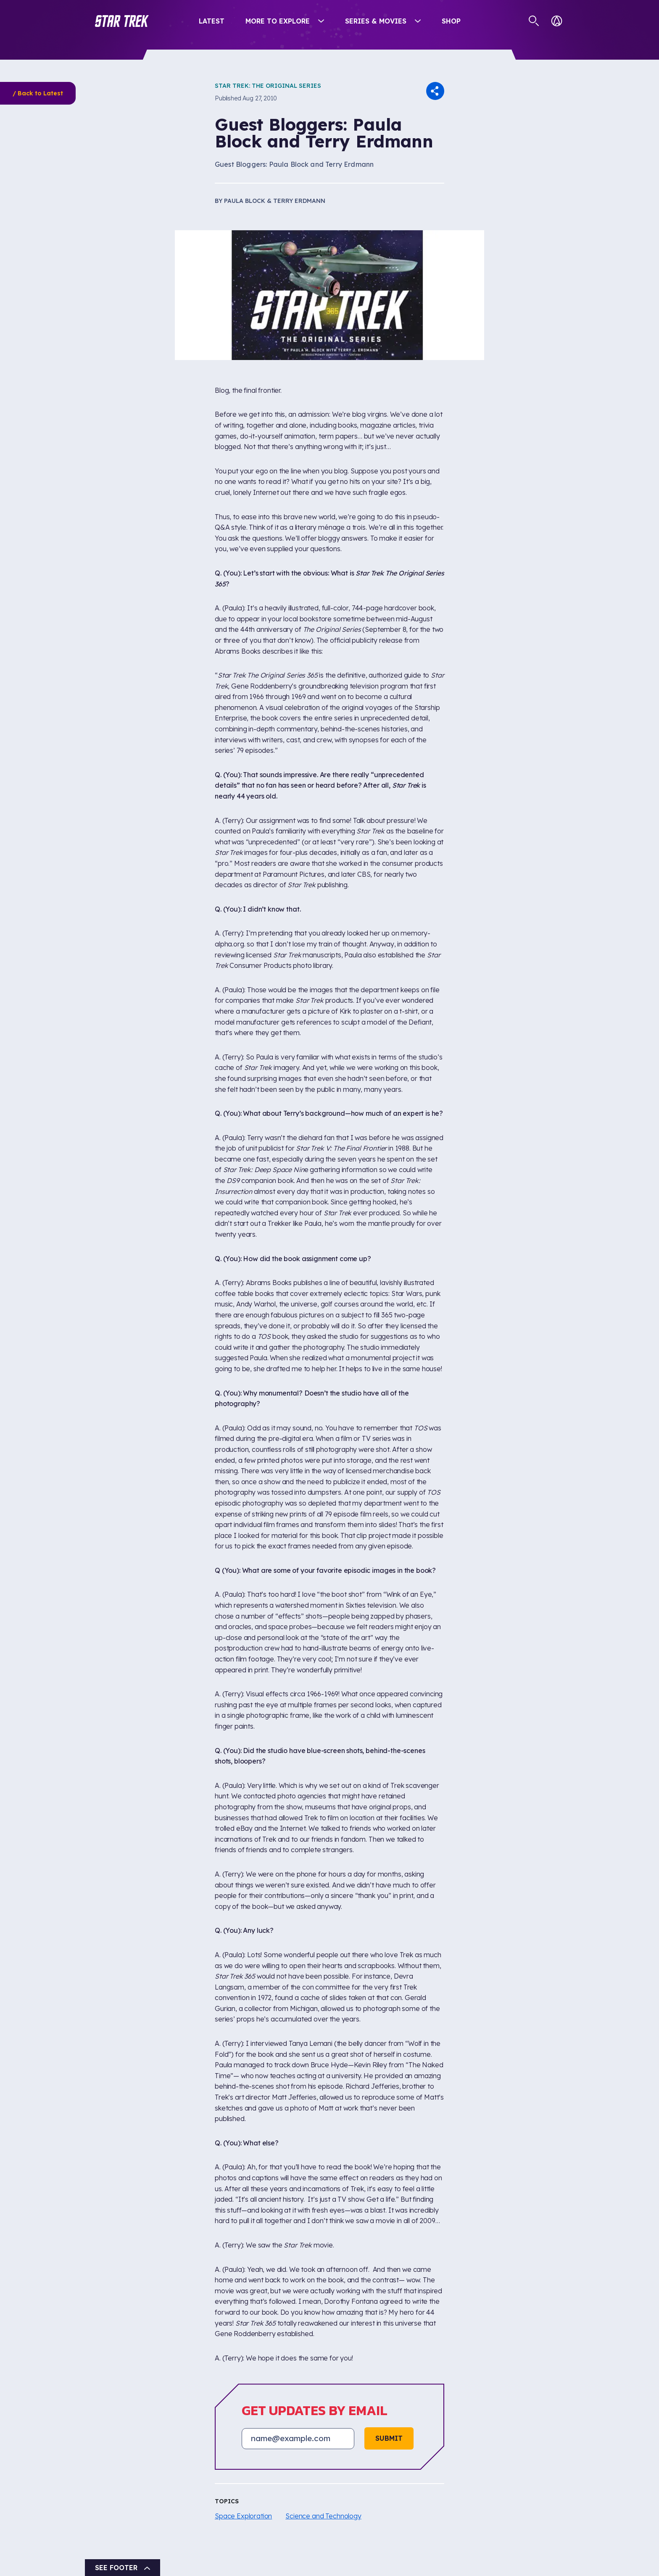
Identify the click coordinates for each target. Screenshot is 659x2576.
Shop (451, 21)
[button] (122, 21)
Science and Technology (323, 2516)
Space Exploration (243, 2516)
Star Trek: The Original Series (268, 85)
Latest (211, 21)
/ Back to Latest (38, 93)
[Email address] (298, 2438)
